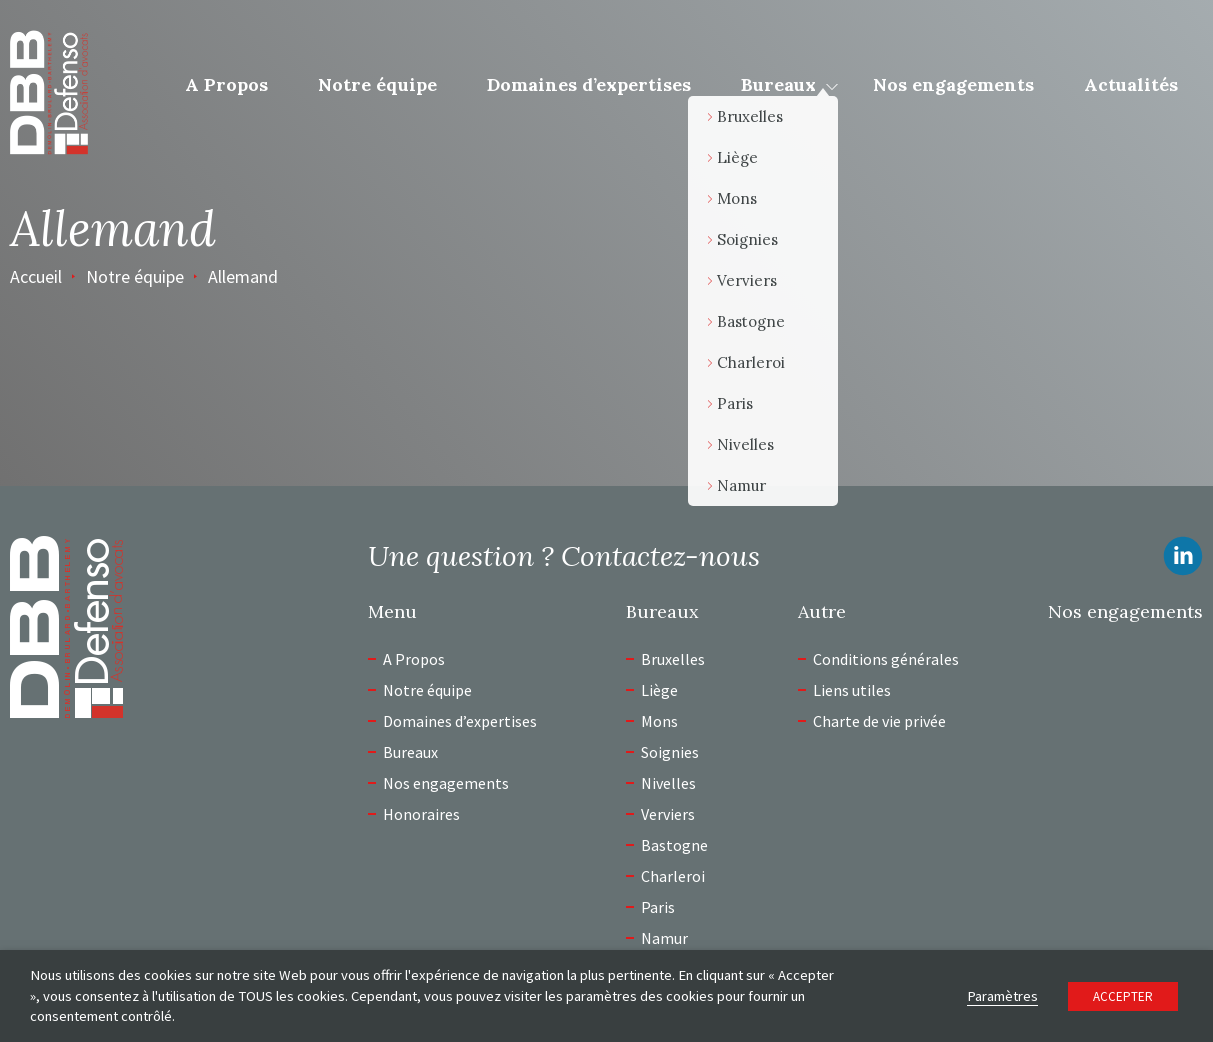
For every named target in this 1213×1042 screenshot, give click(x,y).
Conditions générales (886, 659)
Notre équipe (377, 84)
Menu (392, 612)
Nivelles (668, 783)
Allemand (243, 276)
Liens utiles (852, 690)
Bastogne (674, 845)
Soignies (670, 752)
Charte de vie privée (879, 721)
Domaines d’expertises (589, 84)
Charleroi (673, 876)
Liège (659, 690)
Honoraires (421, 814)
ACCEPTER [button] (1123, 996)
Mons (659, 721)
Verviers (668, 814)
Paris (658, 907)
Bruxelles (673, 659)
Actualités (1131, 84)
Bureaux (778, 84)
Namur (664, 938)
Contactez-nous (660, 556)
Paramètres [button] (1002, 996)
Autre (822, 612)
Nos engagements (953, 84)
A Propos (226, 84)
